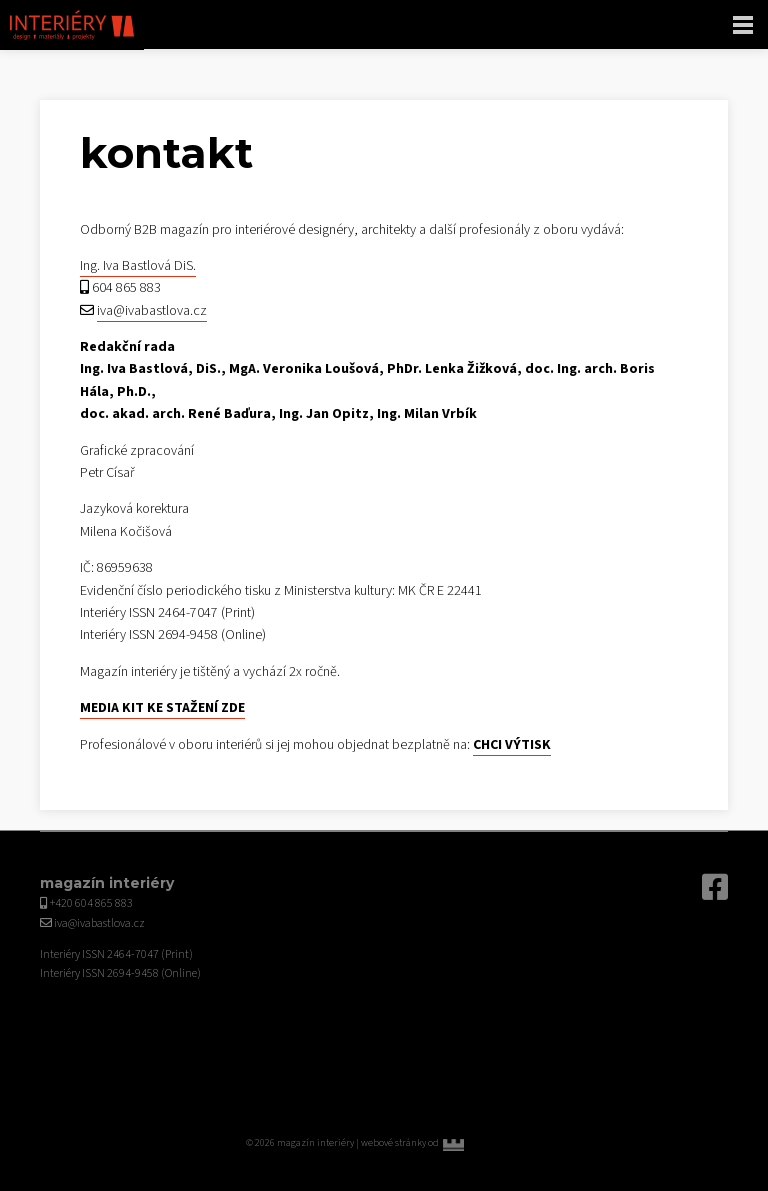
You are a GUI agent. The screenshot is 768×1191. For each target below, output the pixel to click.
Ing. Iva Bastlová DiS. (138, 266)
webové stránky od (441, 1143)
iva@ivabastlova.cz (152, 311)
